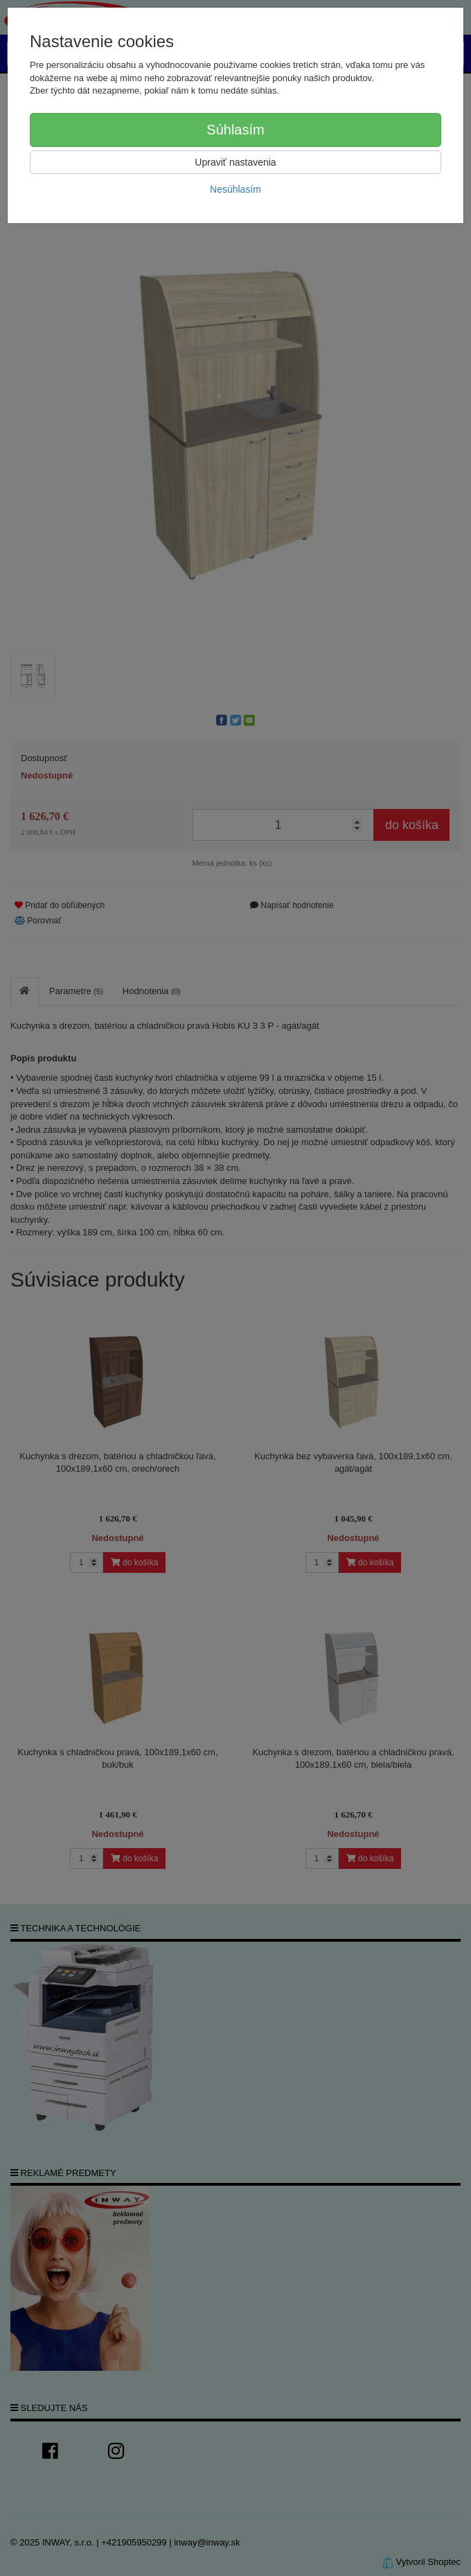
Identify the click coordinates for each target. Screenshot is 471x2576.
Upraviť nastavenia (235, 162)
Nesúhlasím (235, 189)
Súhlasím (235, 129)
